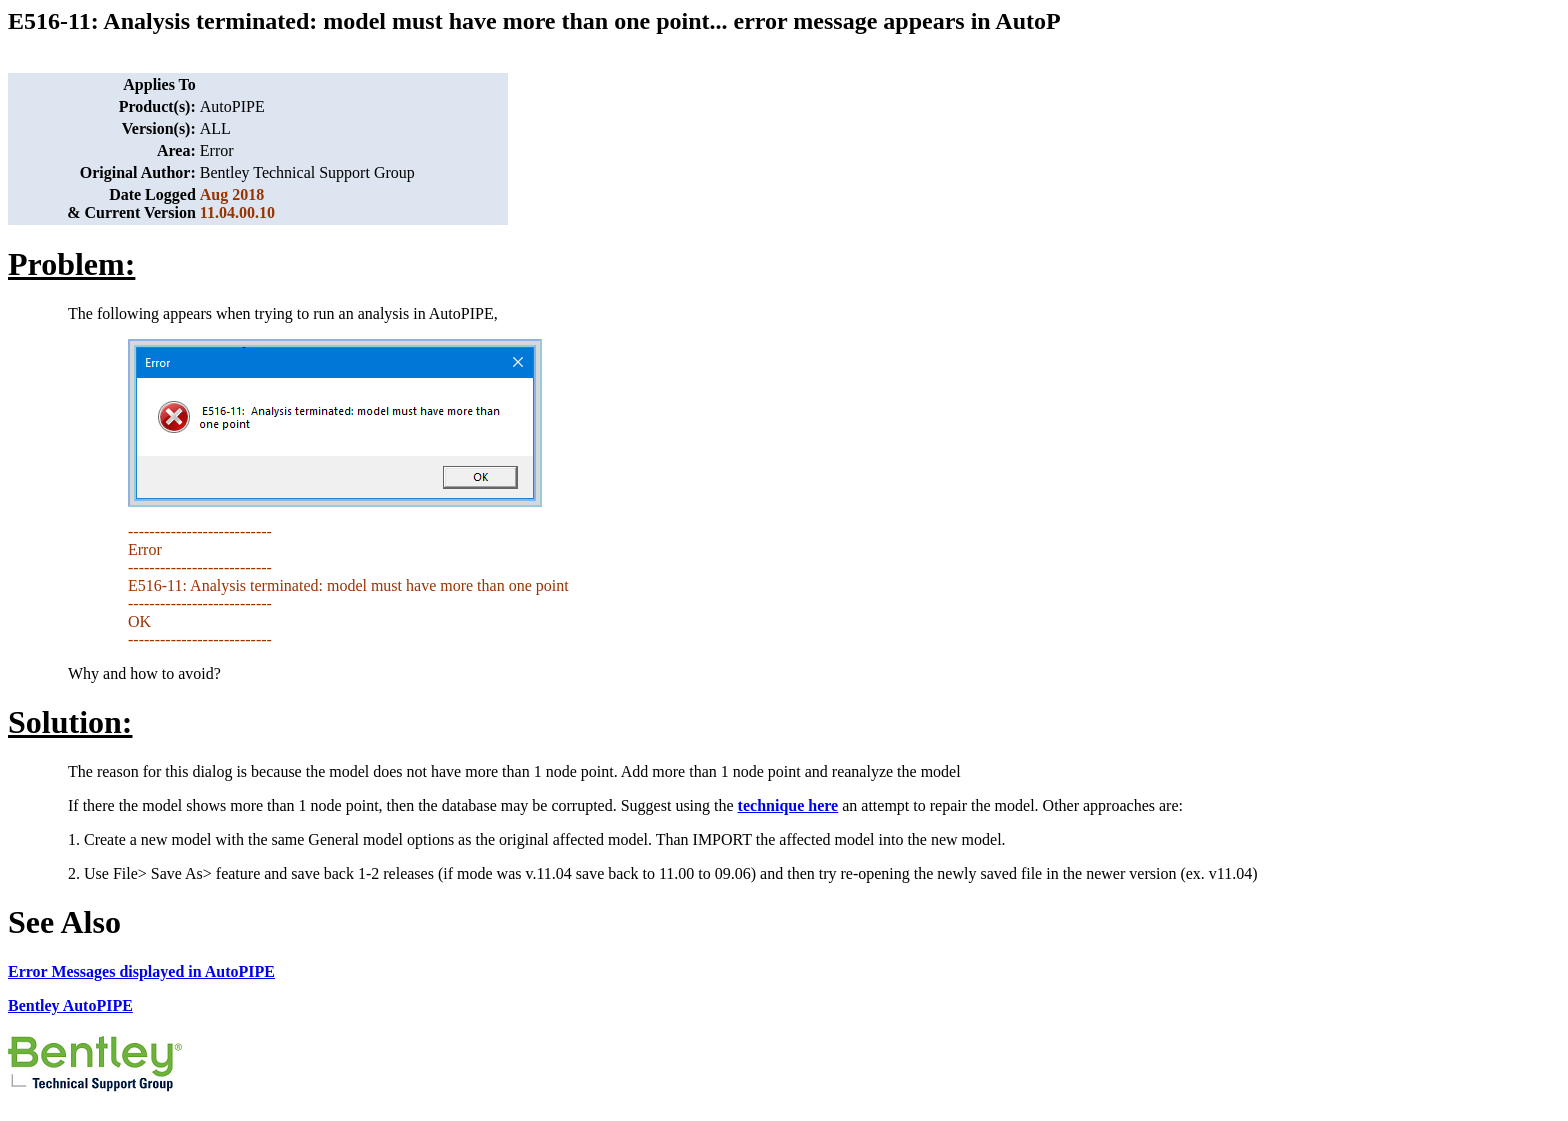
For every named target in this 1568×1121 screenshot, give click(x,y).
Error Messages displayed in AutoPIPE (141, 971)
